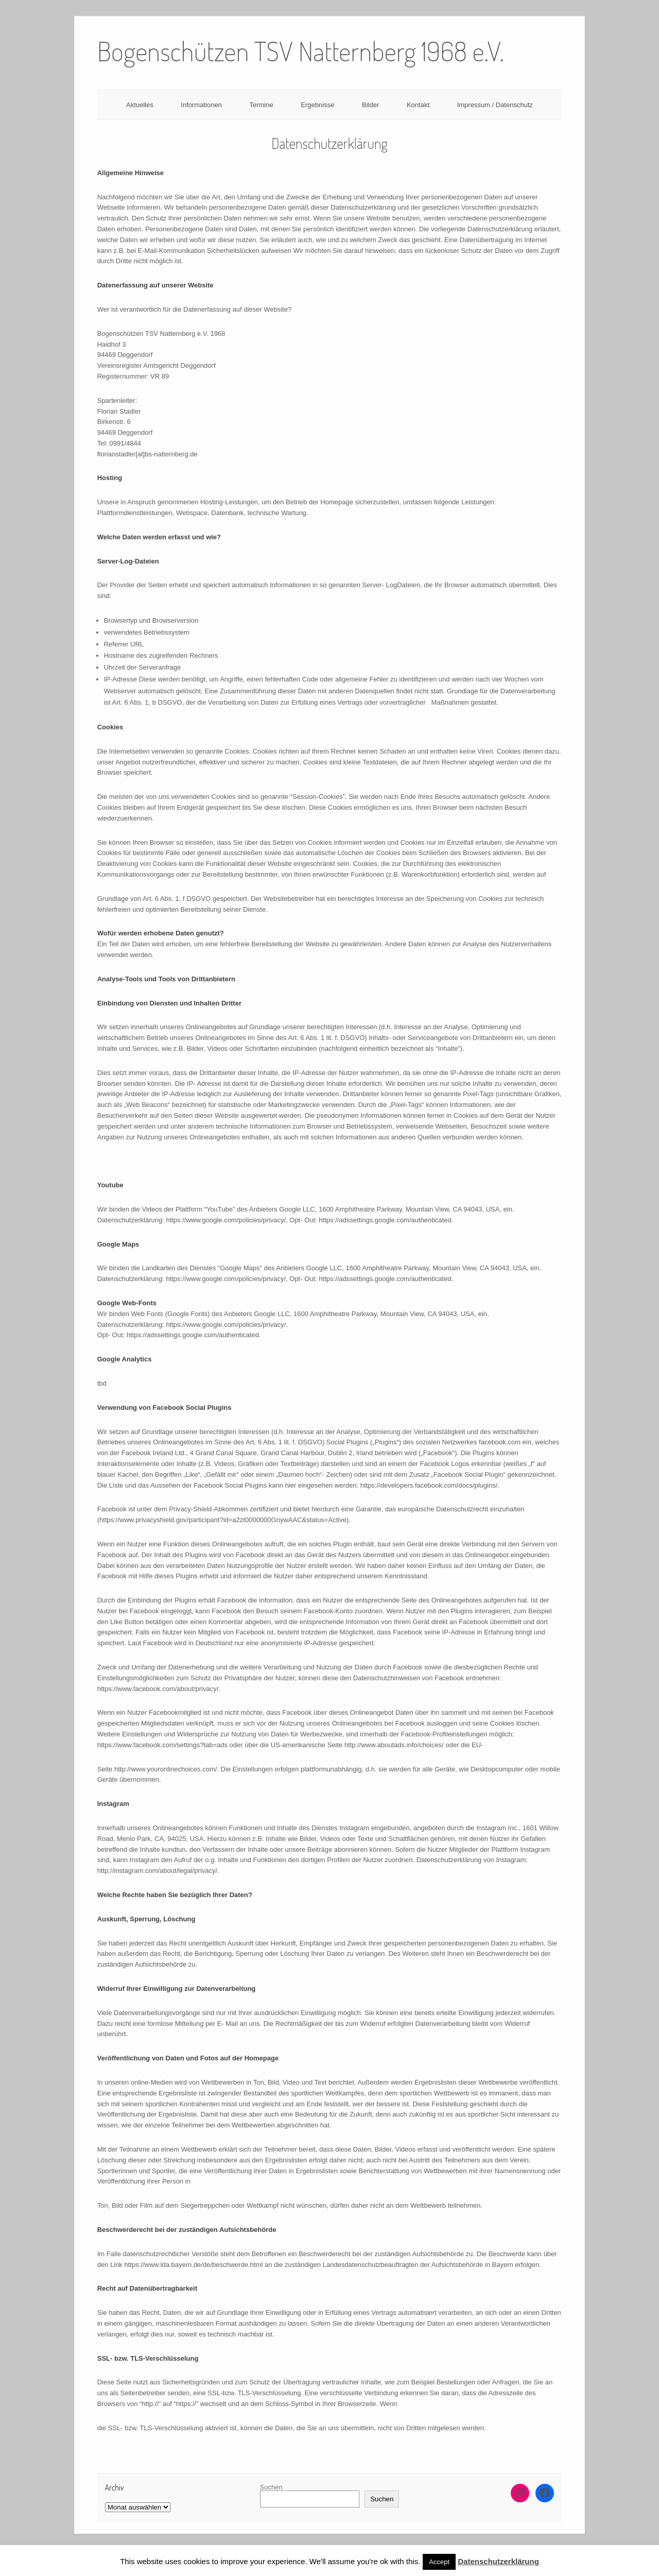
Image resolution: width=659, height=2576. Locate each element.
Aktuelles (139, 105)
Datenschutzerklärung (498, 2561)
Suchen (271, 2487)
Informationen (201, 105)
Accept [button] (439, 2562)
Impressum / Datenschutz (495, 105)
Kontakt (418, 105)
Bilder (370, 105)
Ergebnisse (317, 105)
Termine (261, 105)
